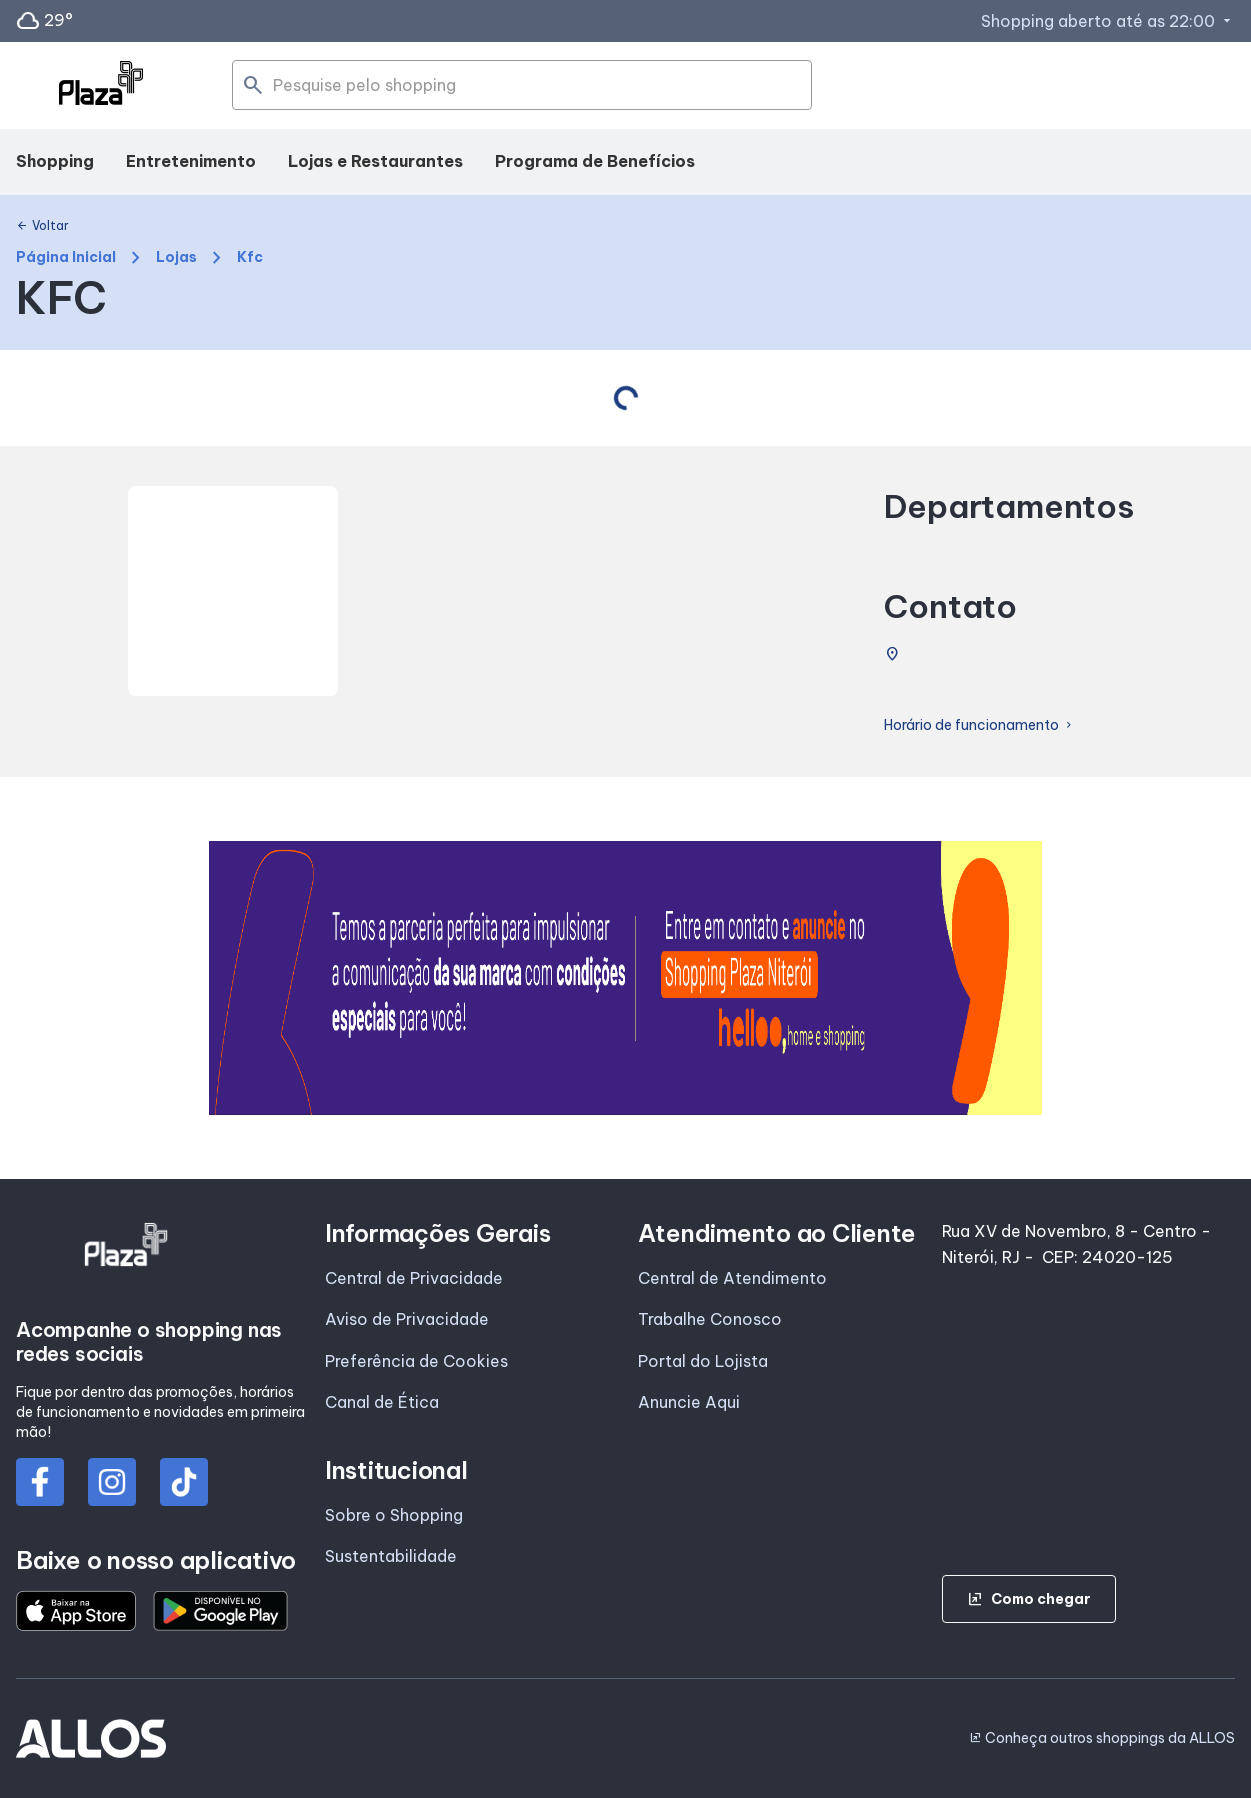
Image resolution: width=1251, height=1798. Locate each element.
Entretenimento (191, 161)
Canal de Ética (382, 1402)
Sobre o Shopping (394, 1515)
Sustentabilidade (391, 1556)
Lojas (176, 257)
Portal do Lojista (703, 1361)
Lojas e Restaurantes (375, 161)
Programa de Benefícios (595, 161)
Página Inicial (66, 257)
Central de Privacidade (414, 1278)
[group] (626, 978)
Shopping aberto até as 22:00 (1108, 21)
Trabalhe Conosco (710, 1319)
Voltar (42, 226)
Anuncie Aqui (689, 1402)
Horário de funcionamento (979, 725)
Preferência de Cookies (416, 1361)
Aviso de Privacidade (407, 1319)
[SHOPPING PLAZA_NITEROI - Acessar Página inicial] (101, 86)
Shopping (55, 161)
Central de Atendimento (732, 1278)
